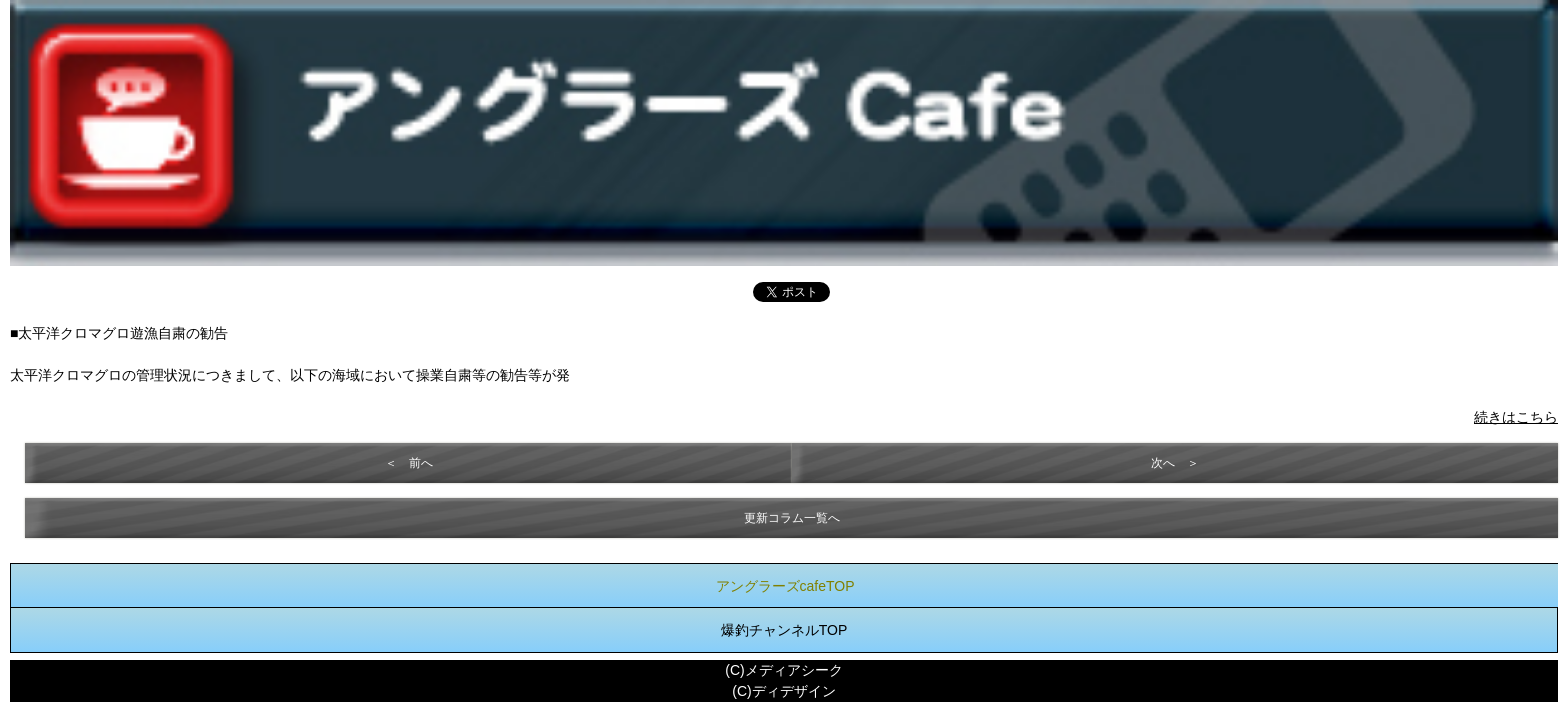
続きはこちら (1516, 417)
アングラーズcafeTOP (785, 586)
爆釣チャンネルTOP (784, 630)
